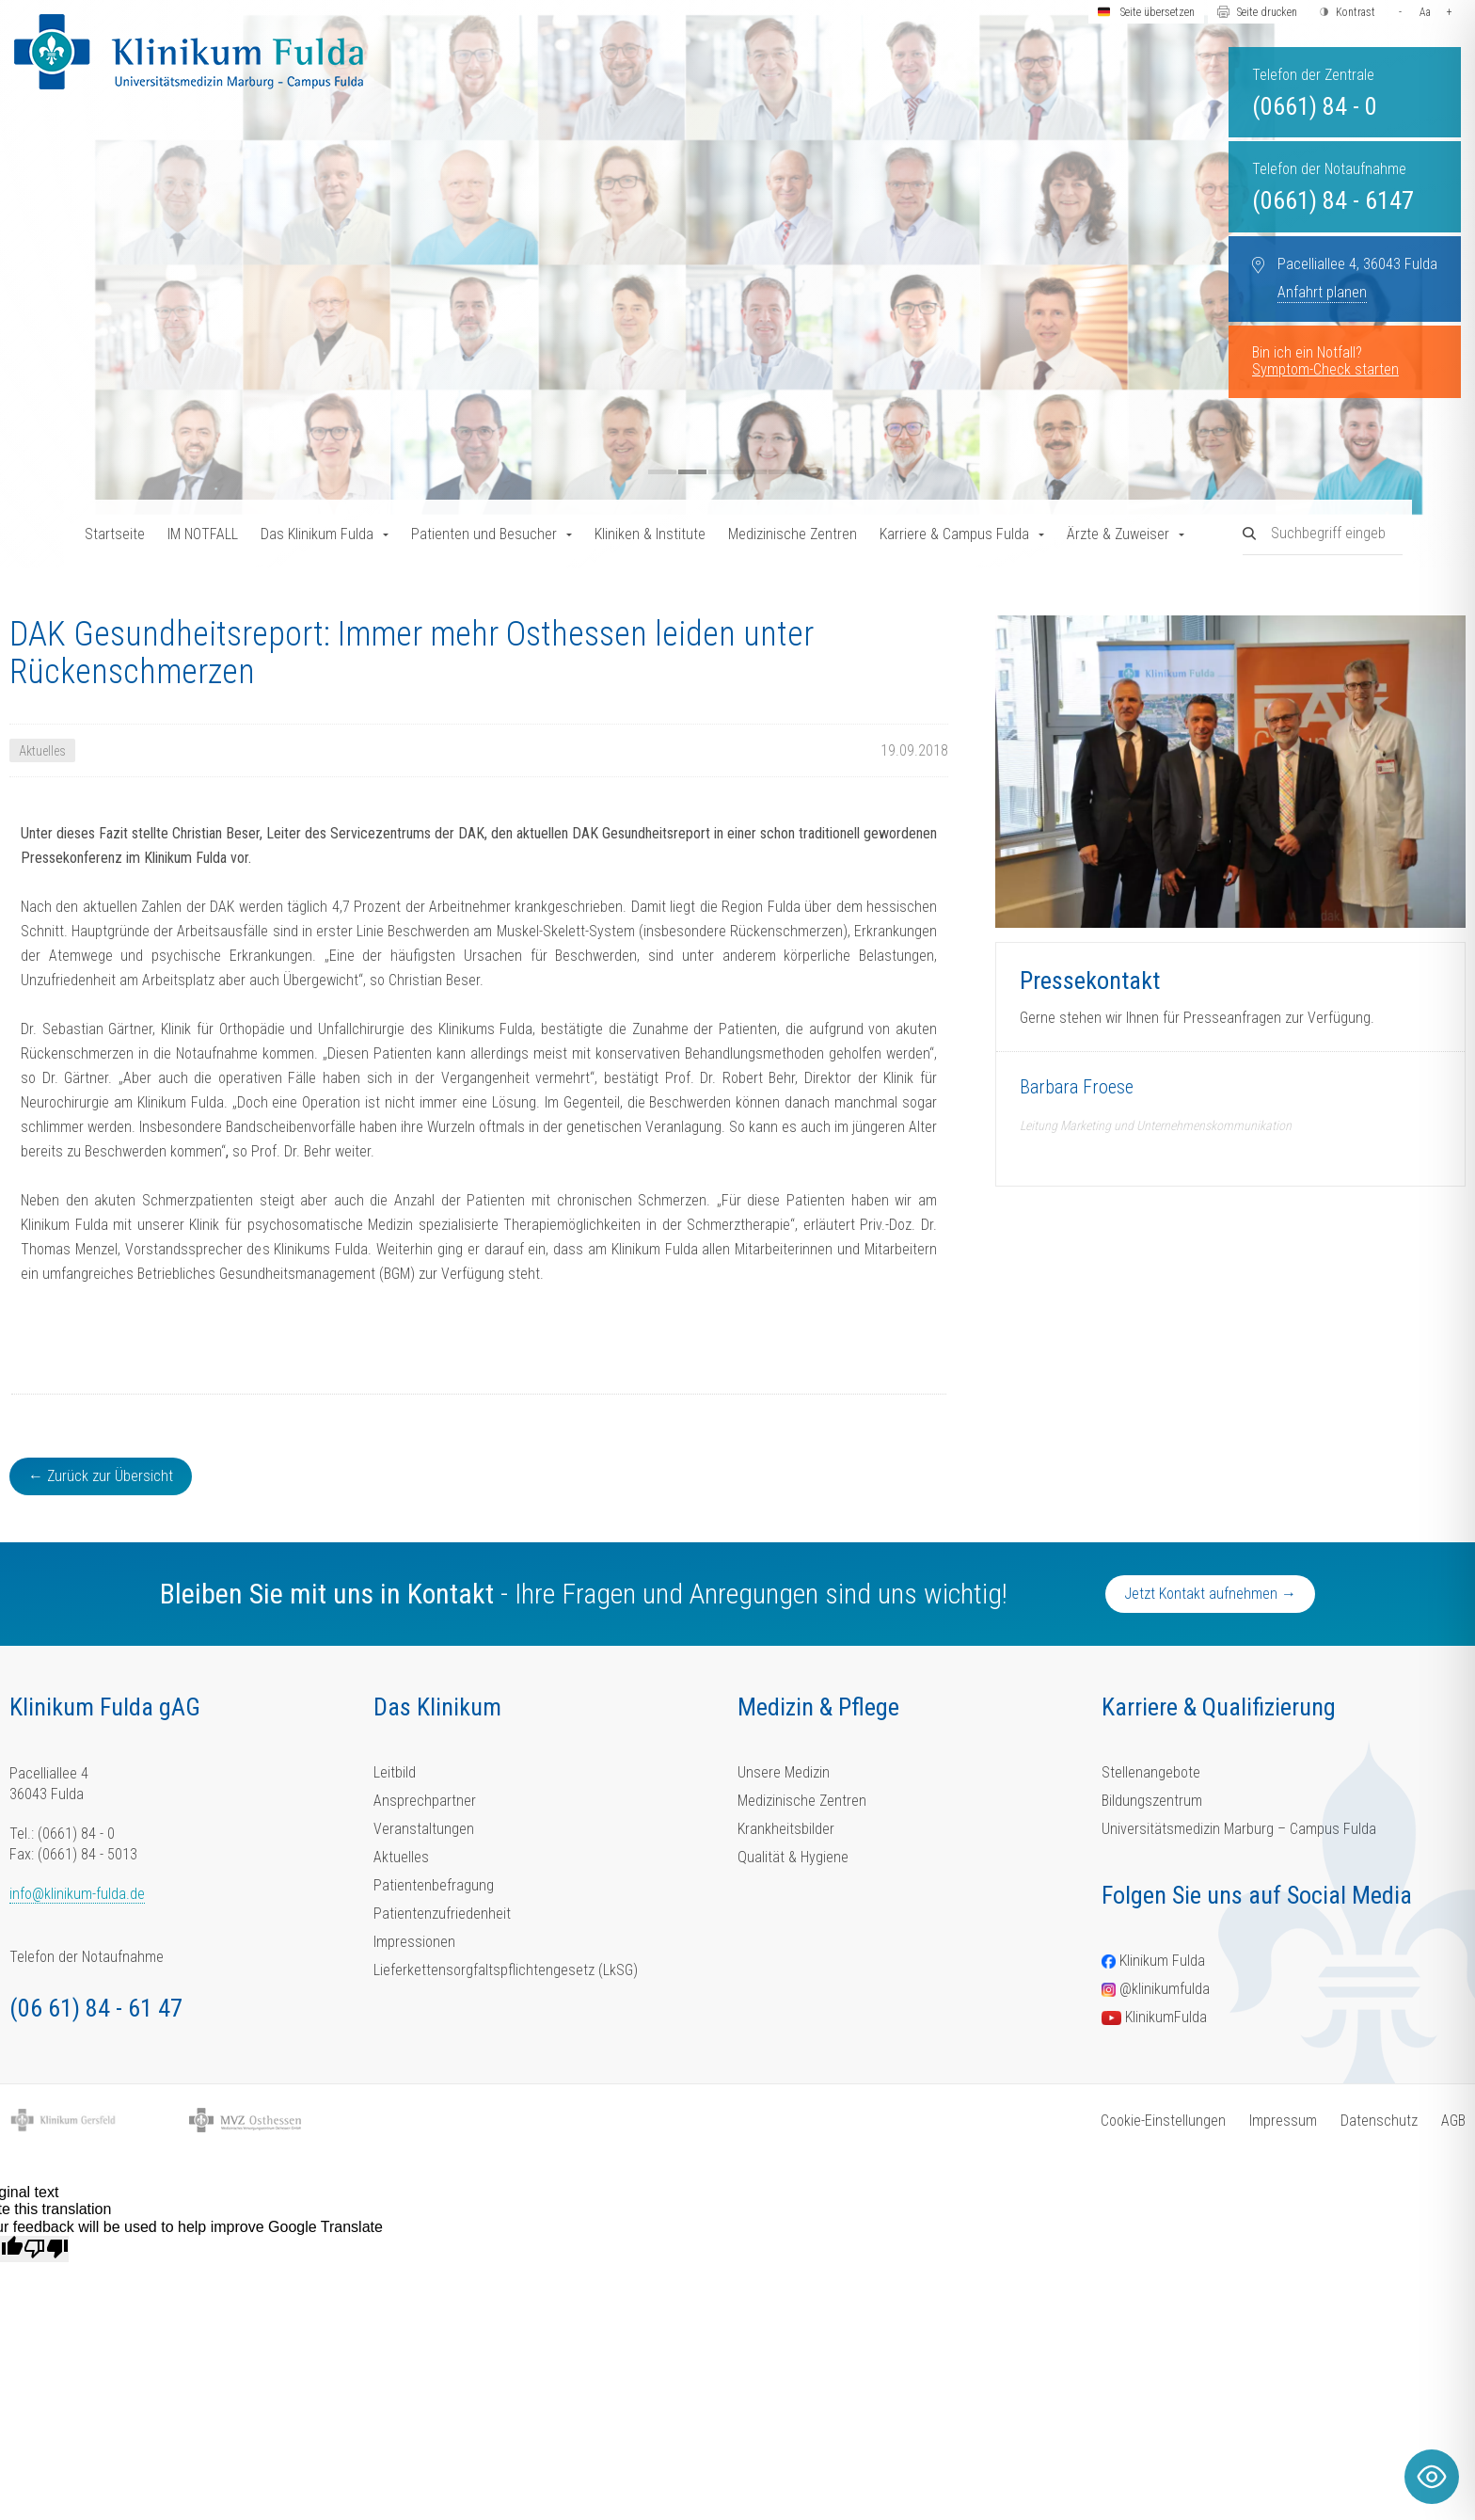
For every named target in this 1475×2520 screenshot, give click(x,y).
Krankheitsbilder (786, 1829)
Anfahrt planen (1322, 292)
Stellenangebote (1151, 1772)
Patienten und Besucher (484, 534)
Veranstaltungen (423, 1829)
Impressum (1283, 2120)
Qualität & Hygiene (793, 1857)
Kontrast (1355, 12)
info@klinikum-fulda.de (77, 1894)
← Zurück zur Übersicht (100, 1476)
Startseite (115, 534)
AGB (1453, 2120)
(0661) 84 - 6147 (1333, 200)
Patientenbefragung (433, 1885)
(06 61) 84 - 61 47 (95, 2008)
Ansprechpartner (424, 1801)
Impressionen (414, 1942)
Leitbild (394, 1772)
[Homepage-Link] (188, 51)
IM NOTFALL (202, 534)
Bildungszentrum (1152, 1801)
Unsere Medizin (784, 1772)
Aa (1425, 12)
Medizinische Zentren (792, 534)
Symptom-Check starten (1325, 369)
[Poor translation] (46, 2249)
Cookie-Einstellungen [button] (1163, 2120)
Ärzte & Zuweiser (1118, 534)
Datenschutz (1379, 2120)
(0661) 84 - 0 (1314, 106)
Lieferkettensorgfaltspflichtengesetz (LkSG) (505, 1970)
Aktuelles (401, 1857)
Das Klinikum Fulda (317, 534)
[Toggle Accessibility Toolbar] (1432, 2477)
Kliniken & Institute (650, 534)
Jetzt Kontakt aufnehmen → (1210, 1594)
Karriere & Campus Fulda (954, 534)
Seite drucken (1267, 12)
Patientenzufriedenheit (442, 1913)
